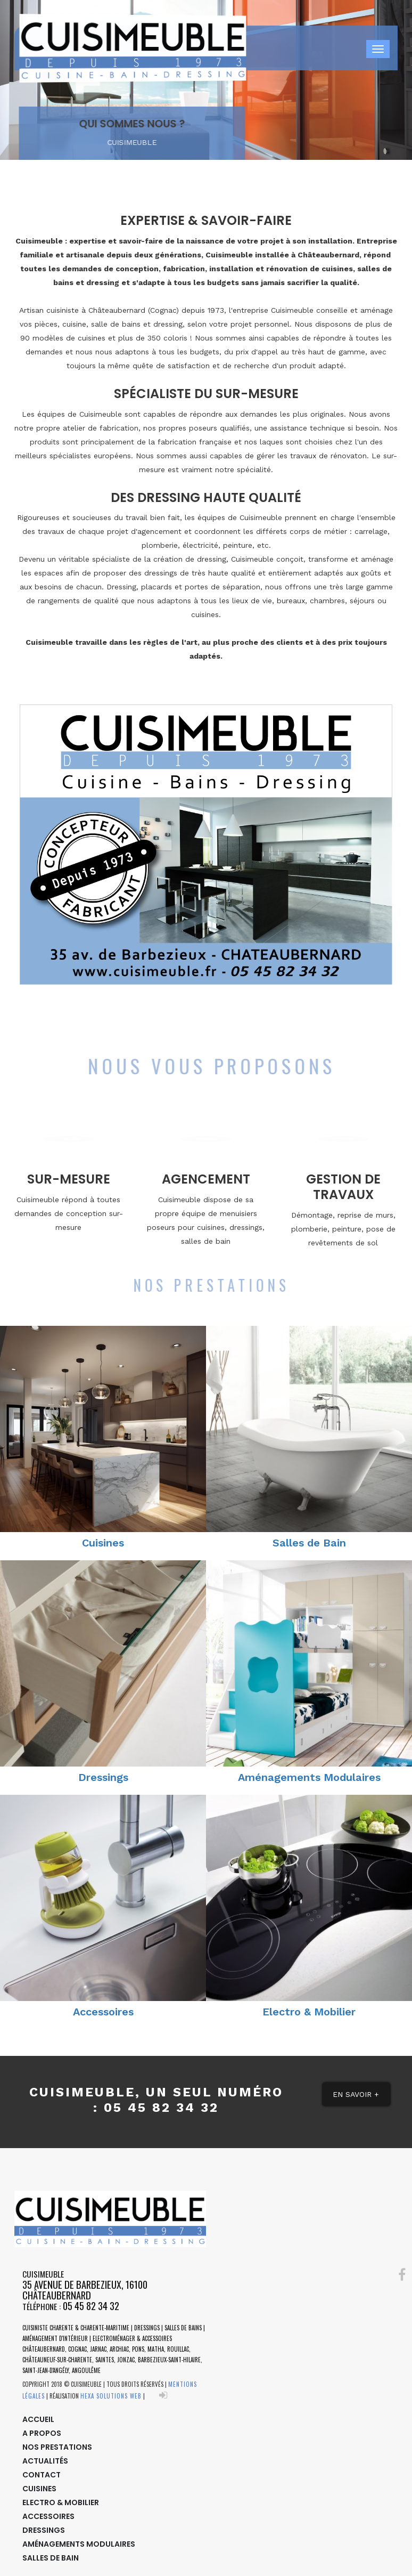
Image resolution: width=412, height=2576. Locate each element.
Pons (138, 2349)
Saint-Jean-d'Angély (45, 2370)
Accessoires (103, 2011)
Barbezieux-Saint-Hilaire (169, 2359)
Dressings (103, 1777)
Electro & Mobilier (309, 2011)
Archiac (119, 2349)
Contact (41, 2474)
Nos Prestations (57, 2447)
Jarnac (98, 2349)
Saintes (104, 2359)
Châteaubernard (43, 2349)
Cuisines (103, 1542)
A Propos (41, 2433)
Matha (155, 2349)
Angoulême (86, 2370)
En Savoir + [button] (356, 2094)
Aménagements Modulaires (309, 1777)
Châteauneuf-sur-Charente (57, 2359)
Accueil (38, 2419)
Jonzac (126, 2359)
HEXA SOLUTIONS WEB (111, 2396)
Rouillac (178, 2349)
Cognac (77, 2349)
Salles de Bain (309, 1542)
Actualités (45, 2461)
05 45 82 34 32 (91, 2305)
